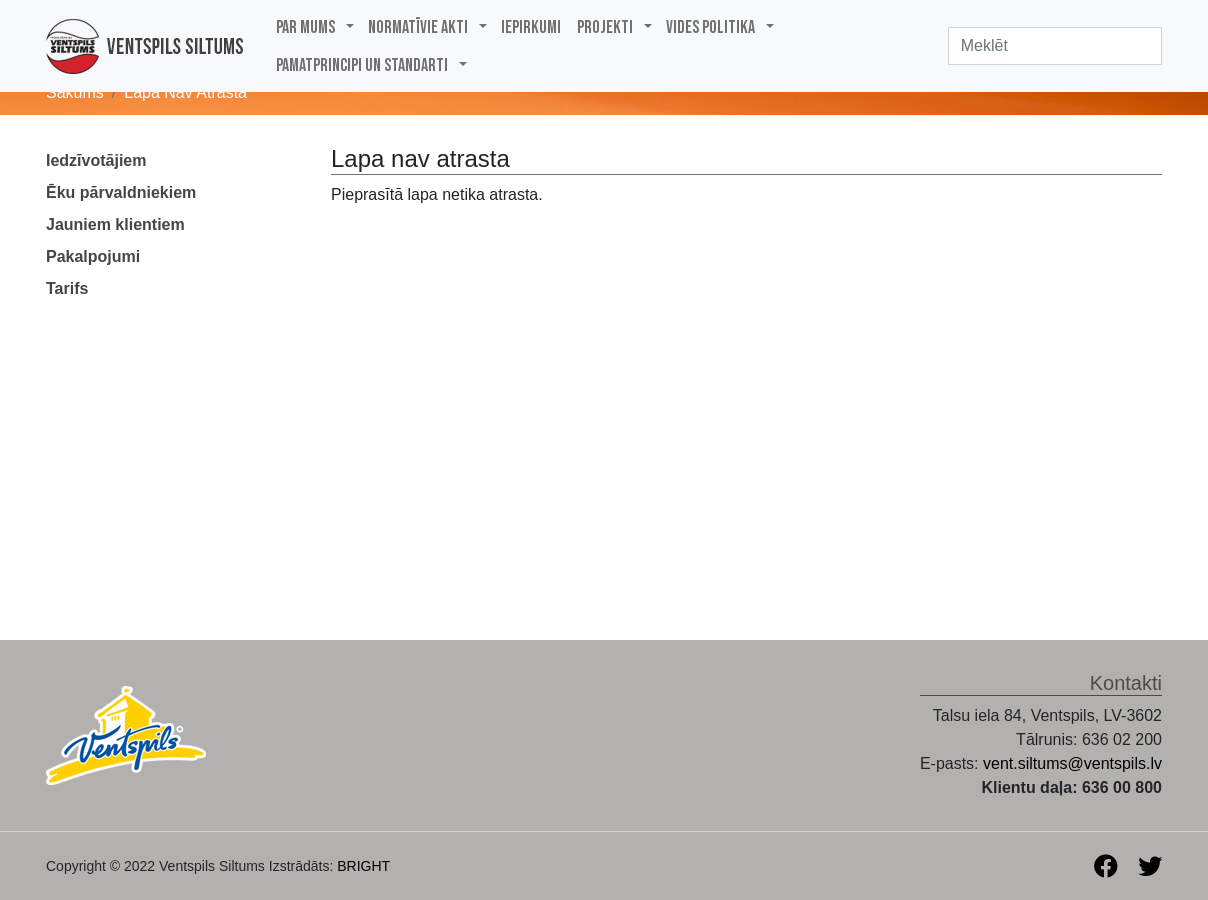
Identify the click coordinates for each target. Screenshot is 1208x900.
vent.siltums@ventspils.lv (1072, 763)
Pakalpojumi (93, 256)
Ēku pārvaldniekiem (121, 192)
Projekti (605, 27)
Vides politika (710, 27)
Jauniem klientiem (115, 224)
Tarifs (67, 288)
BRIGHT (363, 866)
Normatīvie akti (418, 27)
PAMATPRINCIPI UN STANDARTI (362, 65)
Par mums (305, 27)
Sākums (75, 92)
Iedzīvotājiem (96, 160)
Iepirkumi (531, 27)
